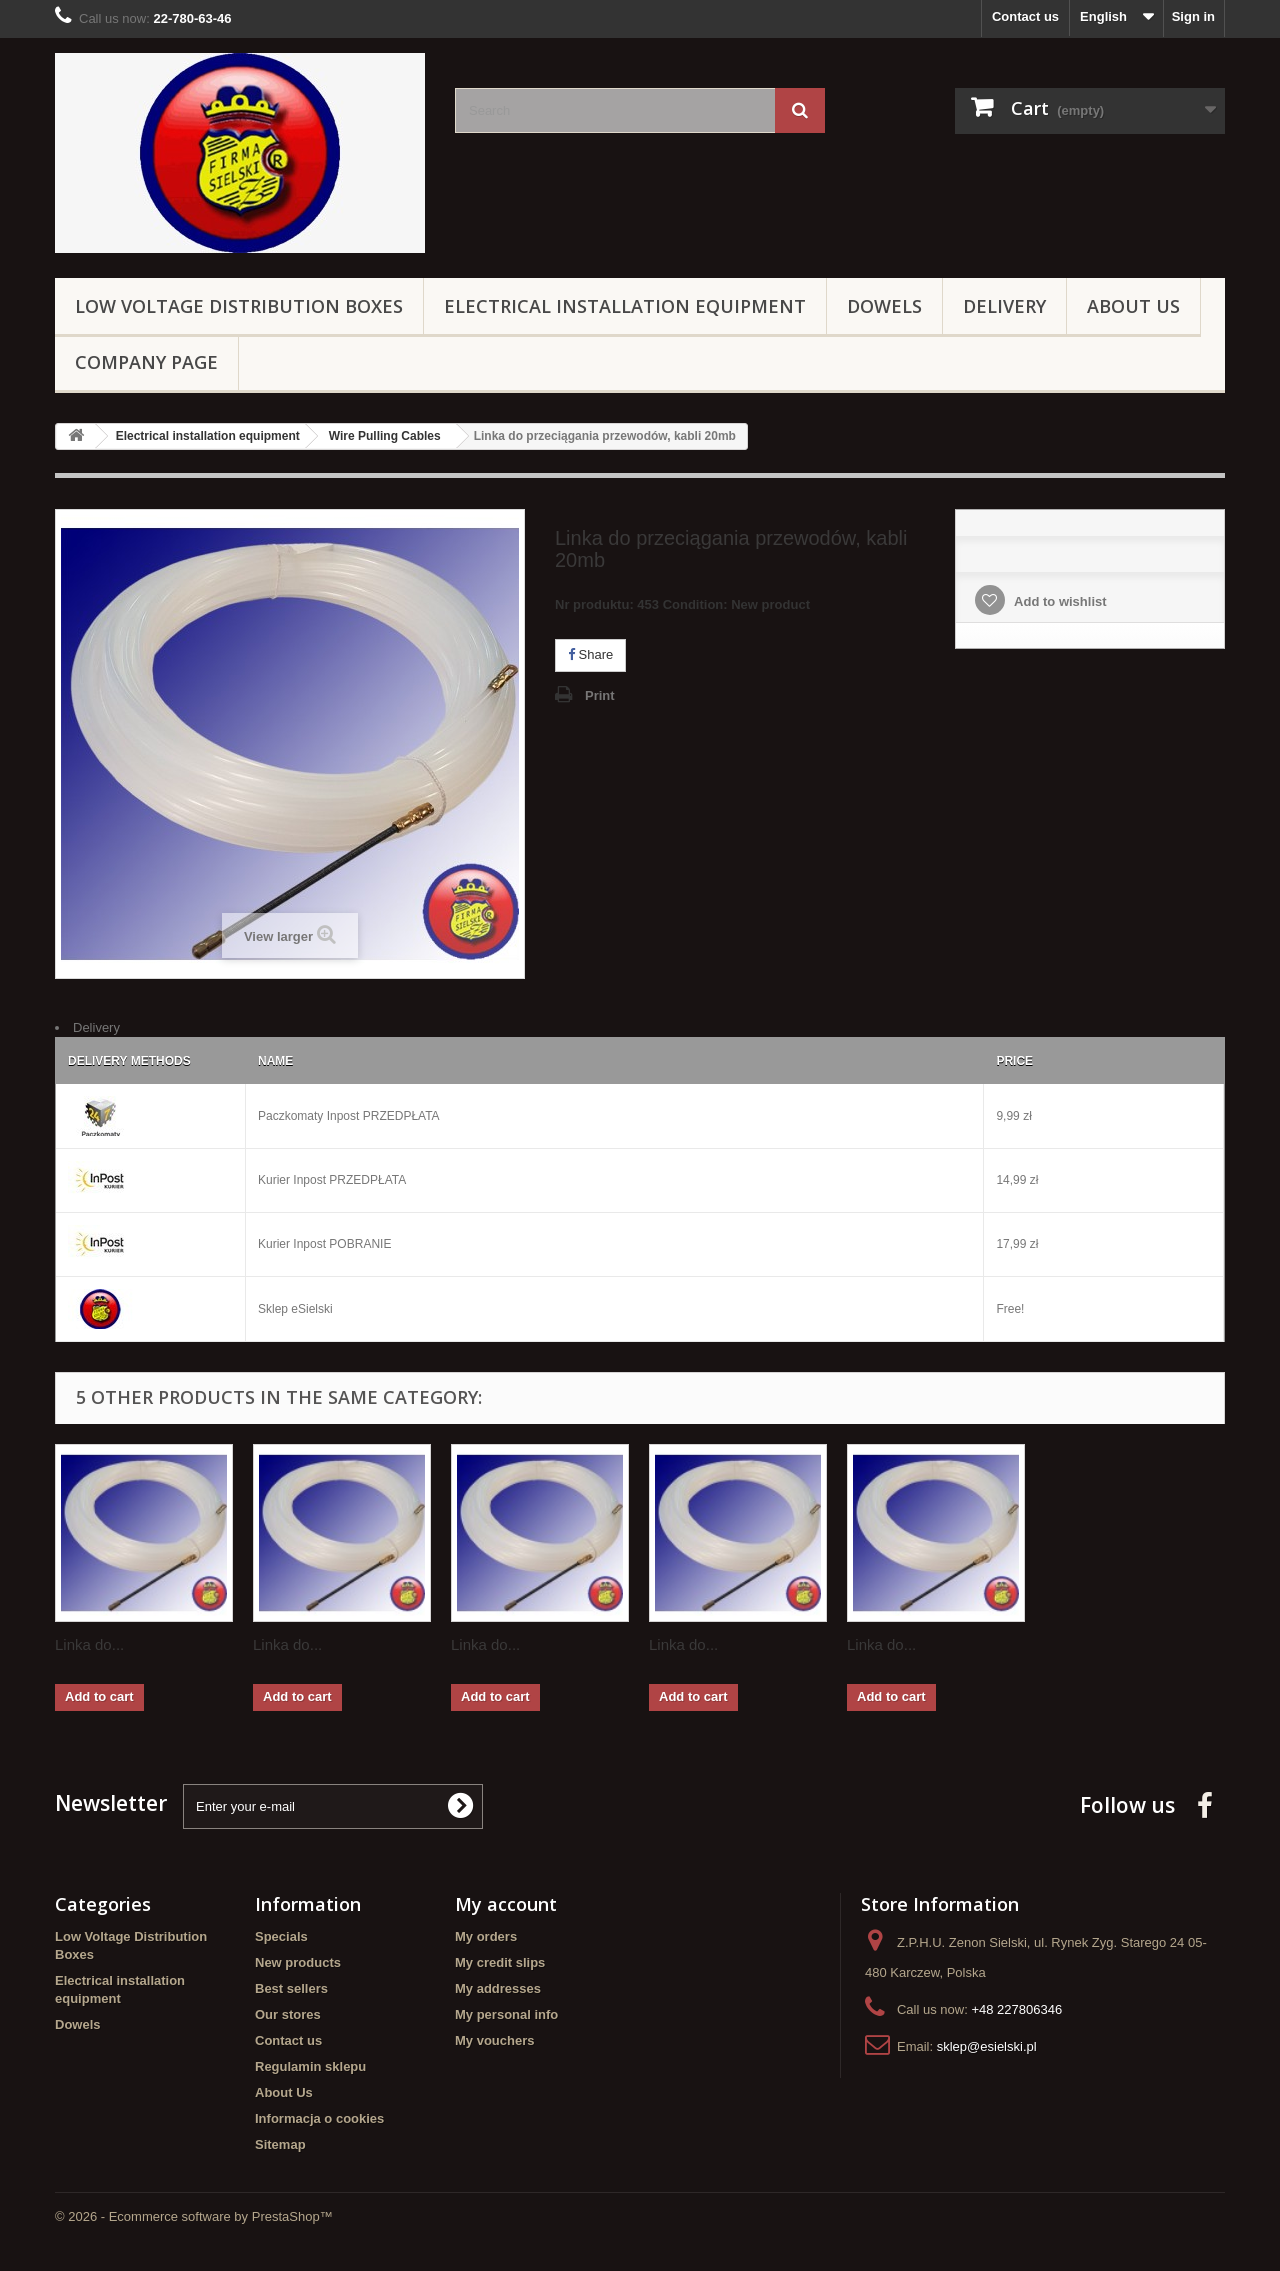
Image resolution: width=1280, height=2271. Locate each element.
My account (506, 1904)
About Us (1133, 306)
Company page (146, 362)
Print (600, 695)
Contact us (1025, 16)
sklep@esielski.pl (987, 2046)
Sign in (1193, 16)
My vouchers (494, 2040)
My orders (486, 1936)
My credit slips (500, 1962)
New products (298, 1962)
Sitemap (280, 2144)
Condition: (695, 604)
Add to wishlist (1059, 601)
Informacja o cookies (319, 2118)
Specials (281, 1936)
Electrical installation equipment (625, 306)
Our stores (288, 2014)
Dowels (884, 306)
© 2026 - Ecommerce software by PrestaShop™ (194, 2216)
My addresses (498, 1988)
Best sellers (291, 1988)
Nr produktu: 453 (682, 607)
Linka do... (89, 1644)
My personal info (506, 2014)
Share (590, 654)
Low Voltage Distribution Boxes (239, 306)
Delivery (1004, 306)
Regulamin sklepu (310, 2066)
